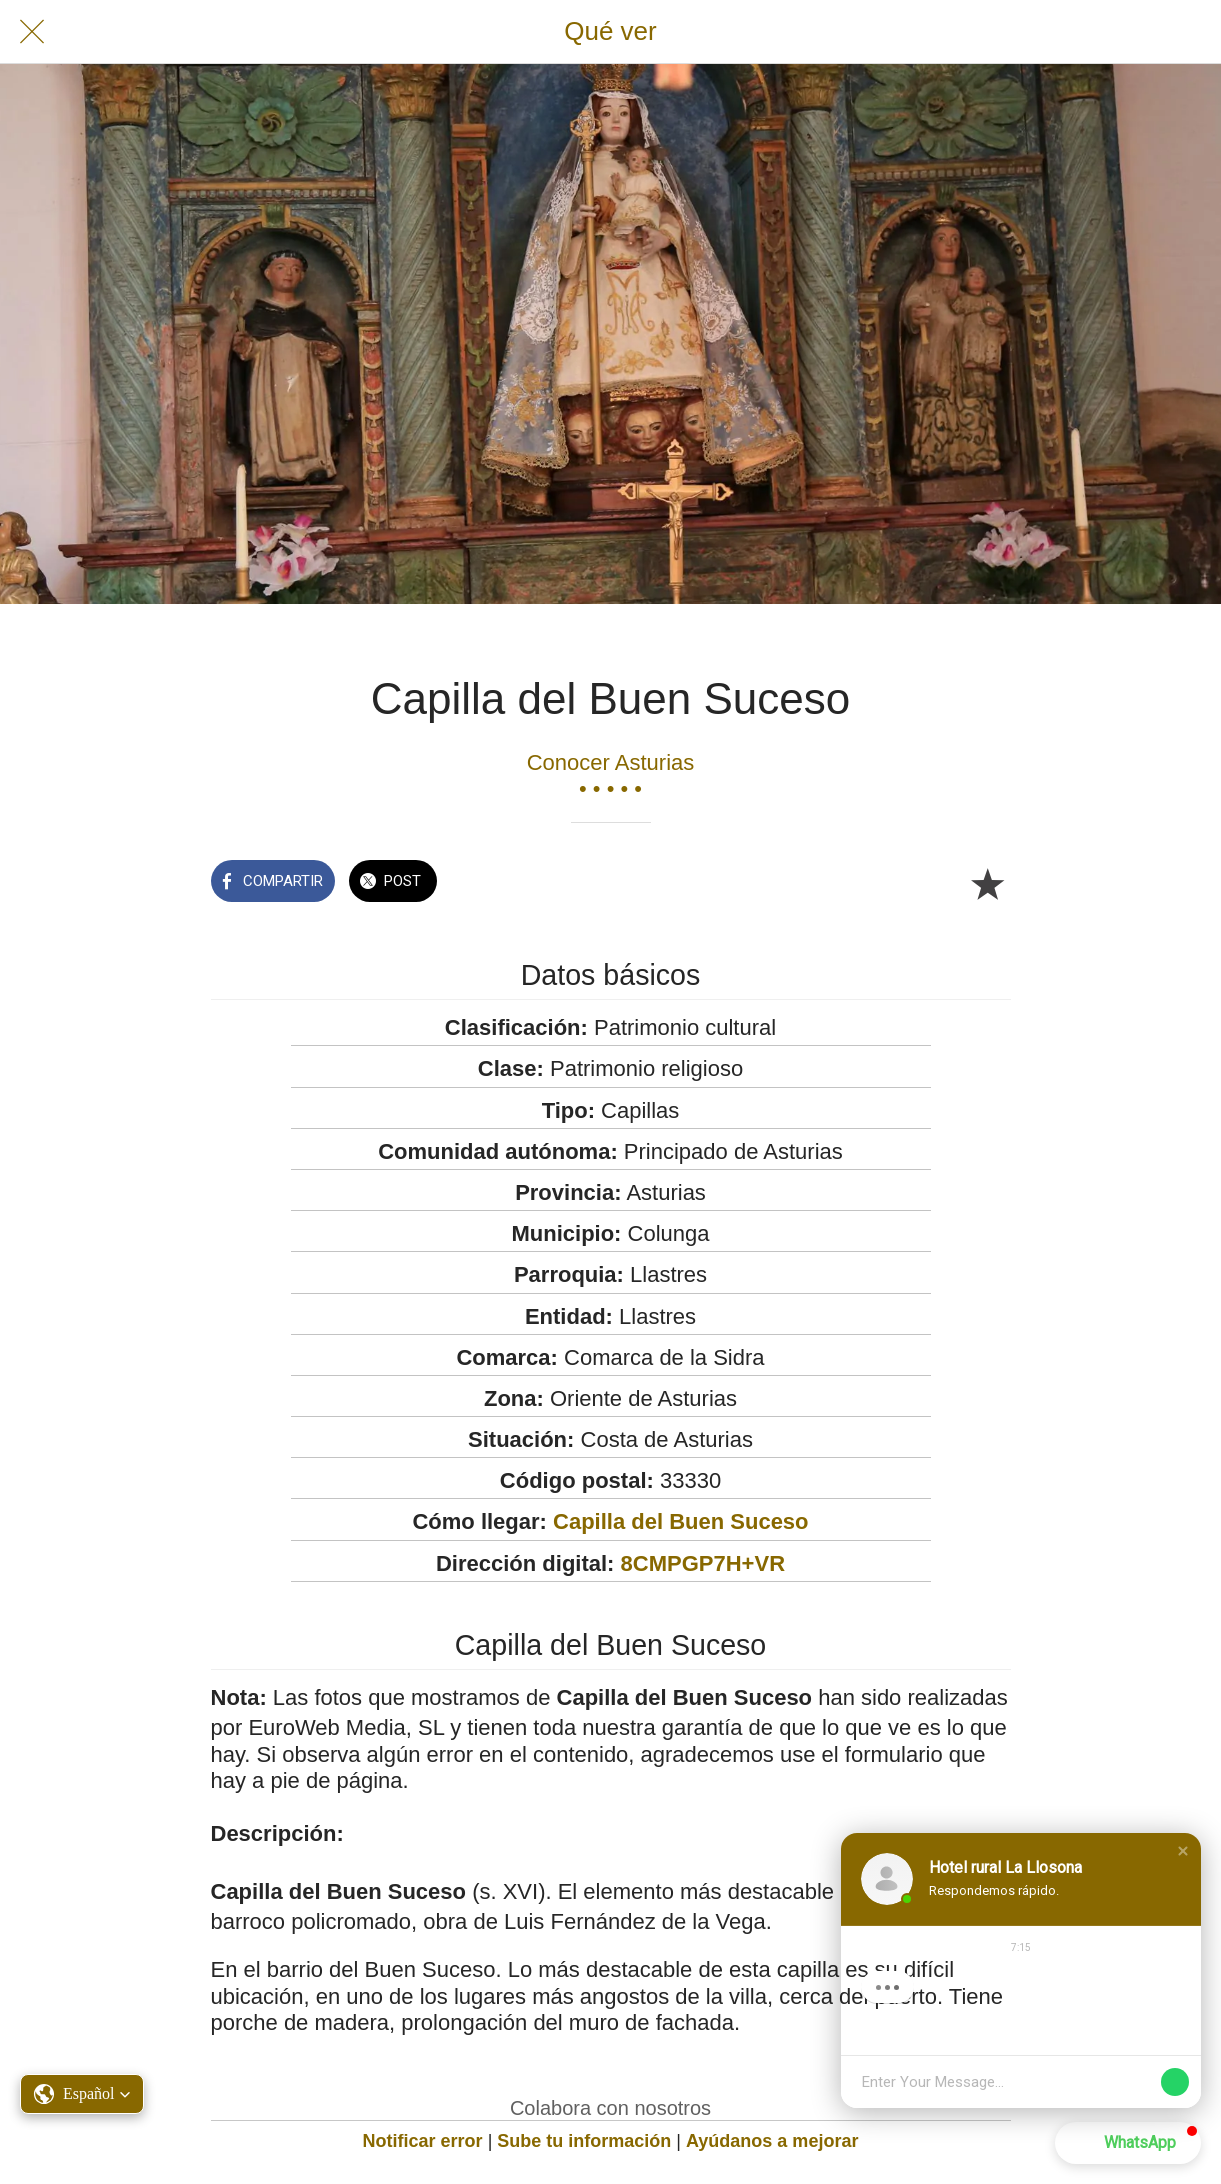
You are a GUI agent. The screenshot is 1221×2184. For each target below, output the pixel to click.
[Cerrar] (32, 32)
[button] (82, 2094)
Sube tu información (584, 2141)
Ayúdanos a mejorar (772, 2141)
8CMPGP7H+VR (703, 1563)
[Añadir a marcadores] (987, 883)
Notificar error (423, 2141)
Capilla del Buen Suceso (681, 1521)
